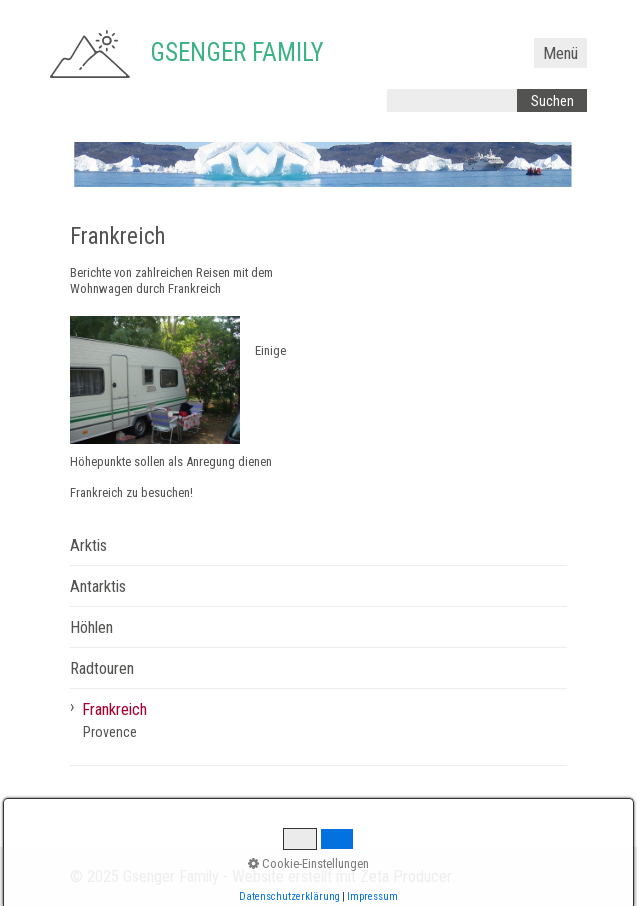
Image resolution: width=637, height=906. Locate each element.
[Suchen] (552, 100)
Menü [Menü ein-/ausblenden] (560, 53)
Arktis (88, 545)
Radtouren (102, 668)
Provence (110, 732)
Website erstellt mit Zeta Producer (342, 876)
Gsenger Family (237, 52)
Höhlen (91, 627)
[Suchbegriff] (452, 100)
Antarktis (98, 586)
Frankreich (114, 709)
